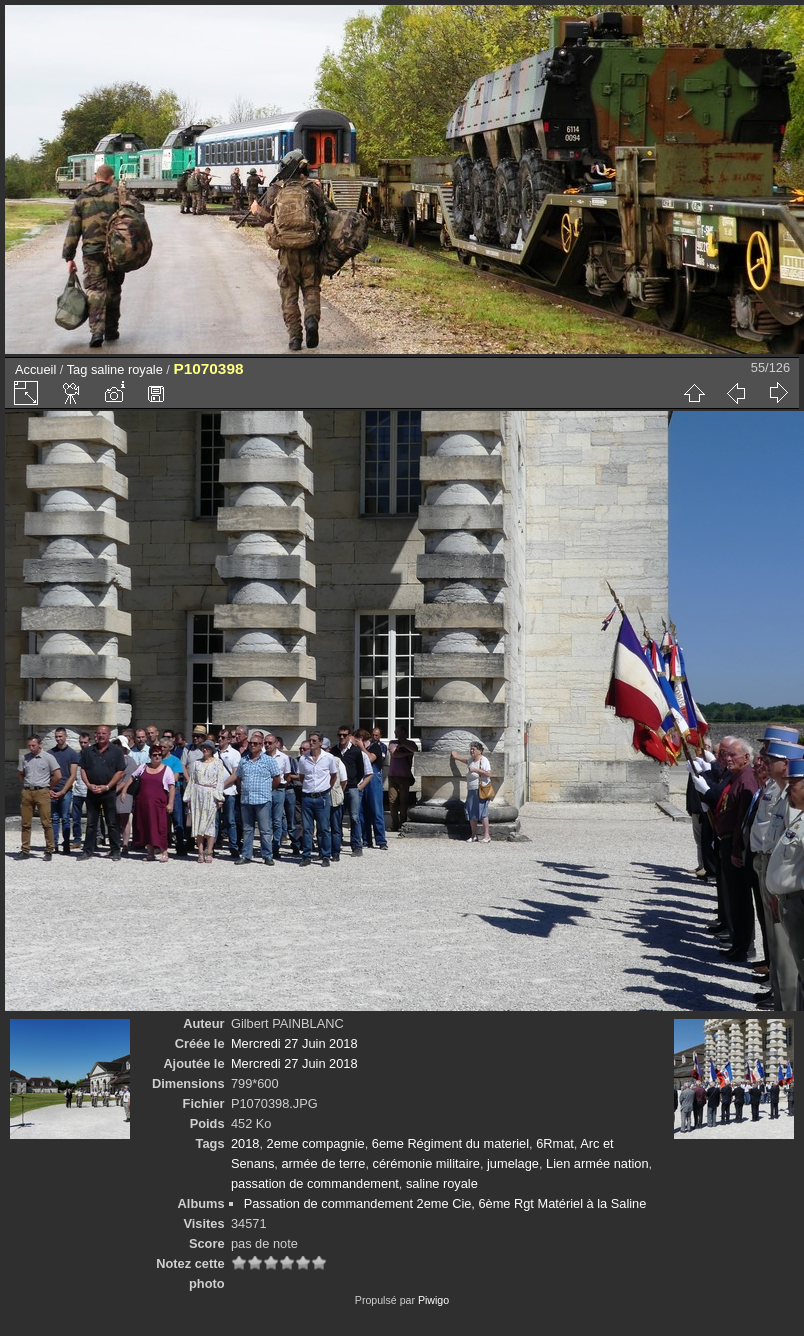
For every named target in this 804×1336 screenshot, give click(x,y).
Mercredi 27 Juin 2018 (294, 1043)
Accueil (35, 369)
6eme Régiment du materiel (450, 1143)
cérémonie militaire (426, 1163)
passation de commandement (315, 1183)
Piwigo (433, 1300)
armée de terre (323, 1163)
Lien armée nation (597, 1163)
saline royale (127, 369)
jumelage (513, 1163)
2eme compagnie (316, 1143)
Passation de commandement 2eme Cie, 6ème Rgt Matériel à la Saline (445, 1203)
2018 (245, 1143)
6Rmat (555, 1143)
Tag (77, 369)
